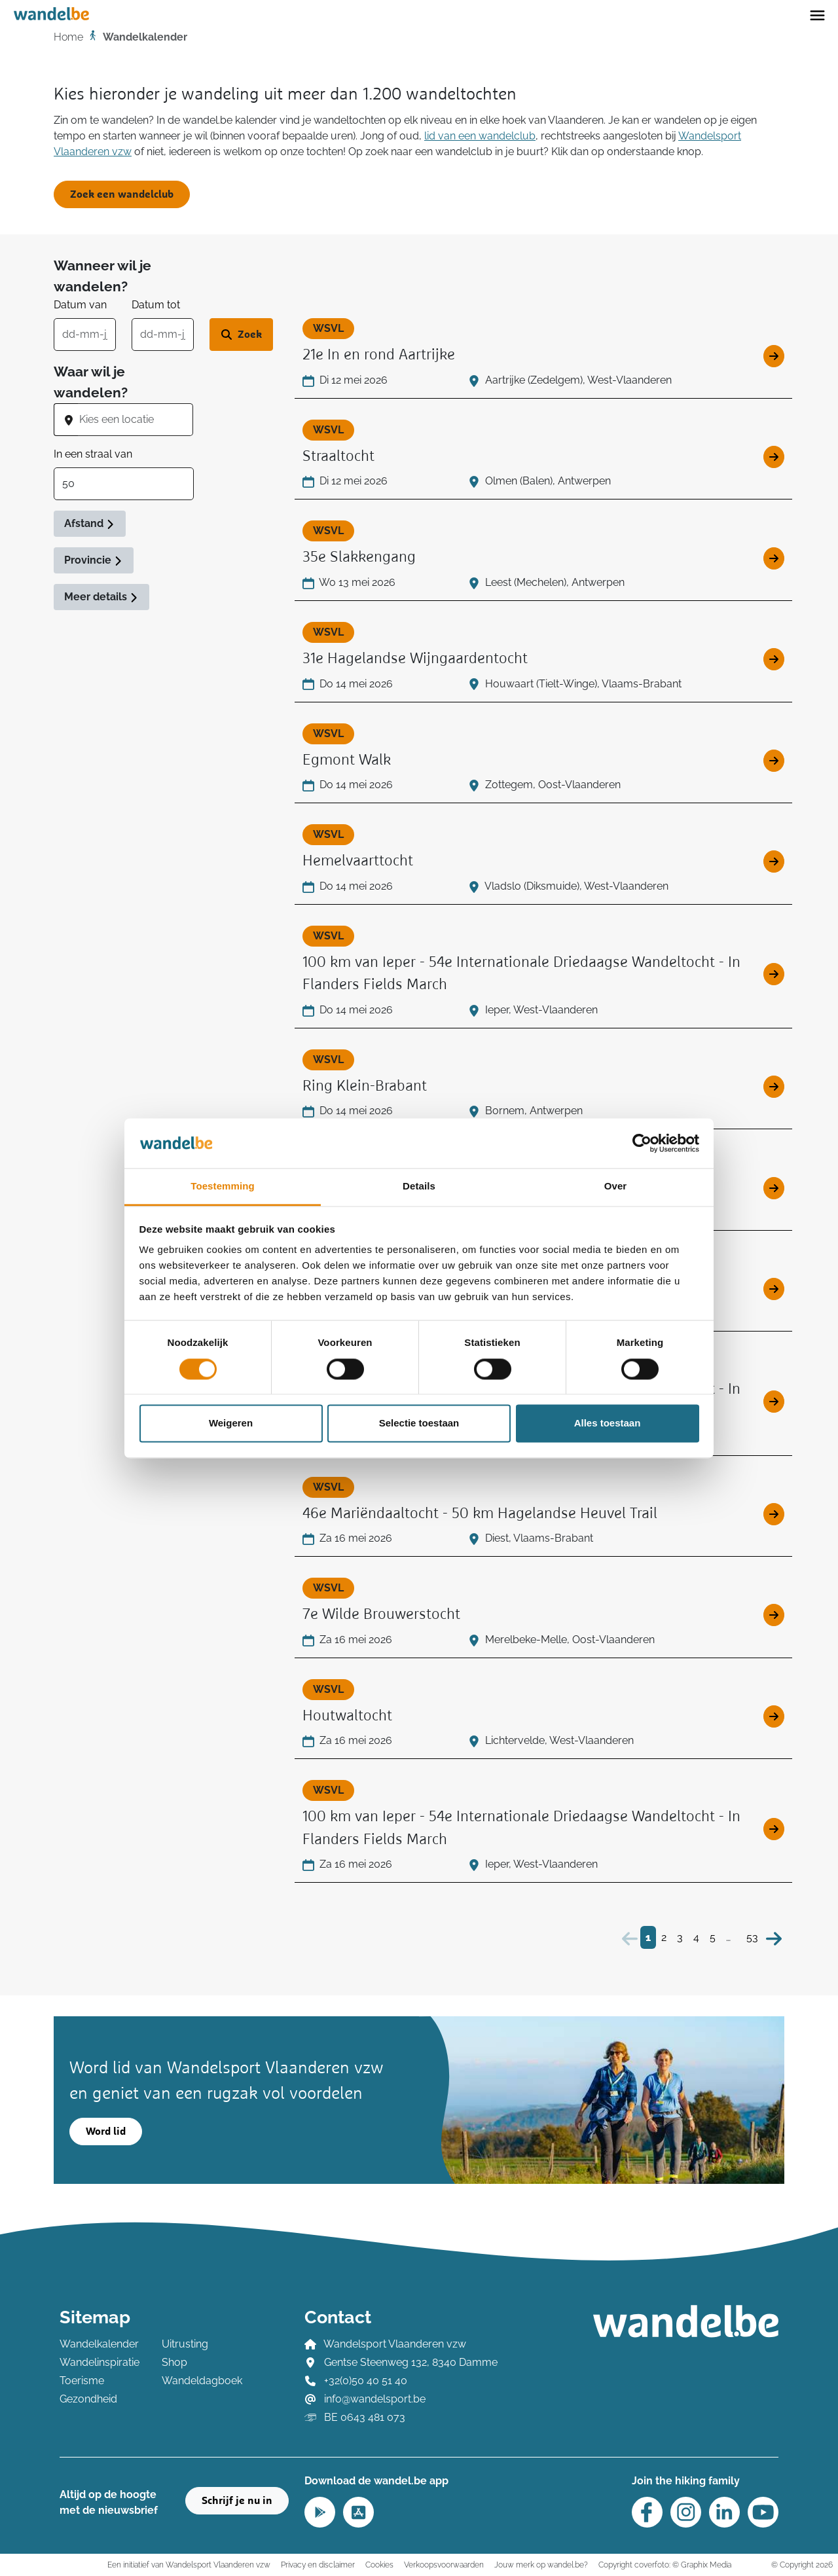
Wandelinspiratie (99, 2362)
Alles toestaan (607, 1423)
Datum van (80, 305)
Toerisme (82, 2380)
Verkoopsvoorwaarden (444, 2564)
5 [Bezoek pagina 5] (713, 1937)
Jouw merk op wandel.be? (541, 2564)
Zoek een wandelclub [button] (121, 194)
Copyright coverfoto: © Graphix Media (664, 2564)
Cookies (379, 2564)
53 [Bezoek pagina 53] (752, 1937)
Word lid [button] (106, 2131)
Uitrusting (185, 2344)
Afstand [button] (89, 523)
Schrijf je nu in (237, 2500)
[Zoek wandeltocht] (241, 334)
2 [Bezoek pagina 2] (663, 1937)
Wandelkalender (99, 2344)
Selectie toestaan (419, 1423)
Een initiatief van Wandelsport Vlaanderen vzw (188, 2564)
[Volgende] (773, 1937)
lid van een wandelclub (480, 136)
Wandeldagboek (202, 2380)
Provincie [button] (93, 560)
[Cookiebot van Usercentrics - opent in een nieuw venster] (642, 1143)
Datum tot (156, 305)
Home (68, 37)
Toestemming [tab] (223, 1186)
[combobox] (135, 419)
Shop (174, 2362)
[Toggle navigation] (817, 14)
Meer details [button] (101, 596)
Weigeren (231, 1423)
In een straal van (93, 454)
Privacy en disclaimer (318, 2564)
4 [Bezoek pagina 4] (696, 1937)
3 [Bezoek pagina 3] (680, 1937)
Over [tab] (615, 1186)
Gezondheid (88, 2399)
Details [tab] (419, 1186)
